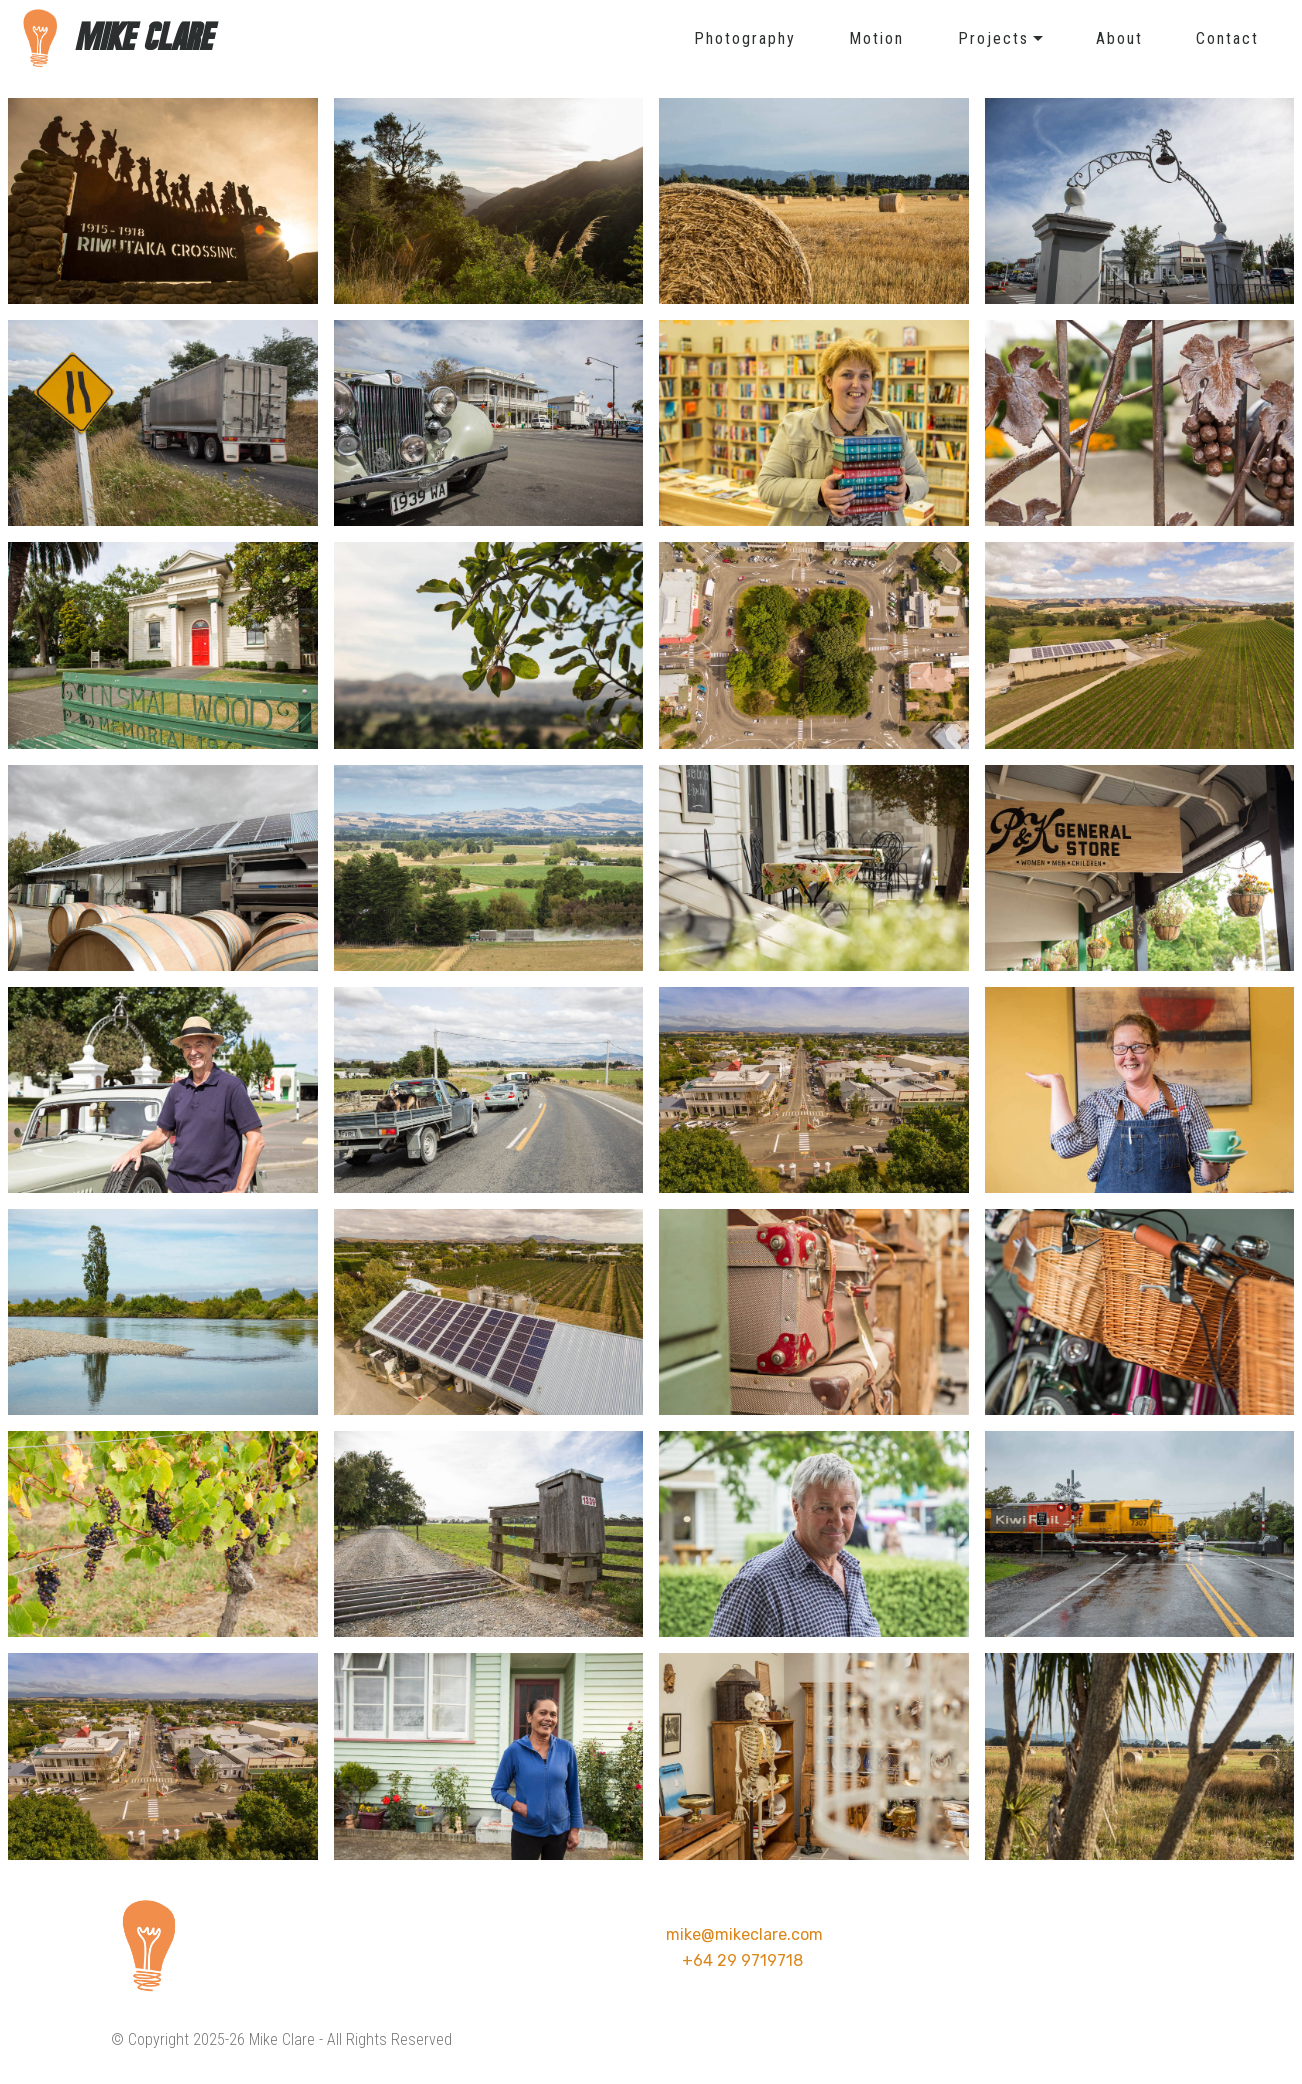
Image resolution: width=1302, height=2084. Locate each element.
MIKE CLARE (146, 38)
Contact (1227, 38)
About (1119, 38)
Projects (993, 38)
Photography (745, 38)
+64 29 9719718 (742, 1960)
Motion (876, 38)
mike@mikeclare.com (744, 1934)
